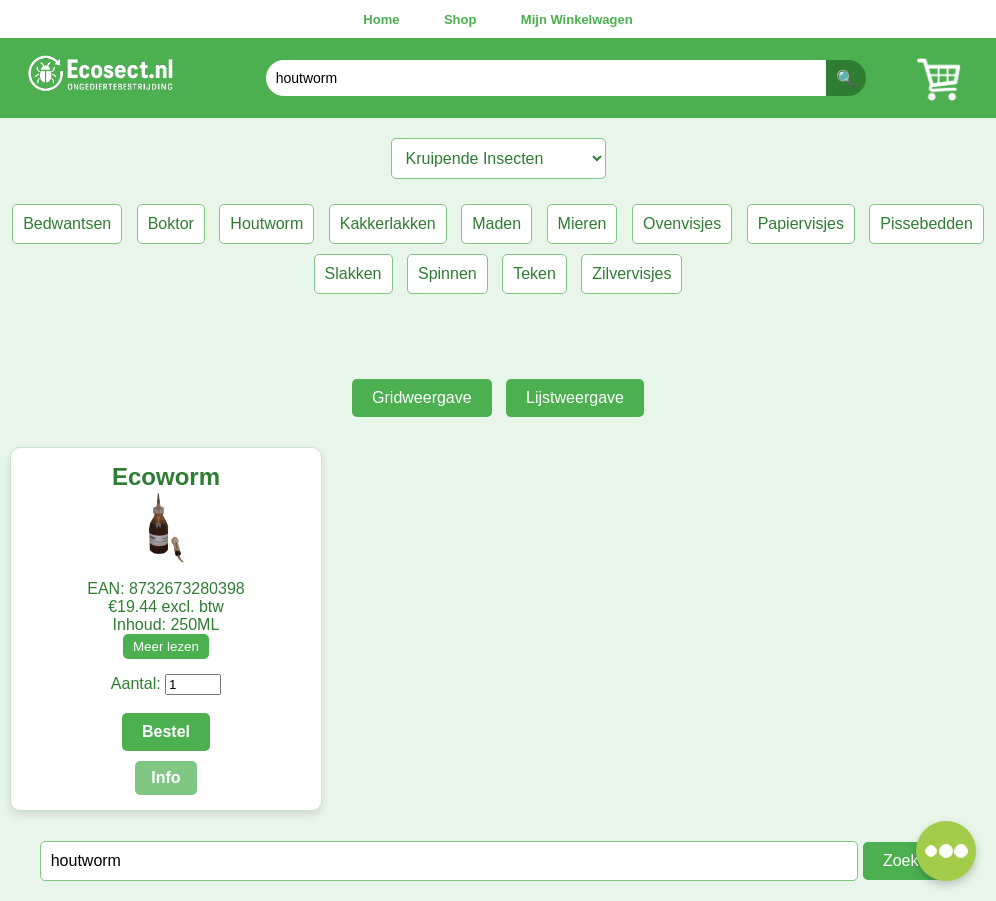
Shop (460, 19)
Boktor (171, 223)
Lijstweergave (575, 397)
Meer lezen (166, 646)
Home (381, 19)
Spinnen (447, 273)
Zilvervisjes (631, 273)
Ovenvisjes (682, 223)
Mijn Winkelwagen (577, 19)
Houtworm (266, 223)
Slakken (353, 273)
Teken (534, 273)
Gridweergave (422, 397)
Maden (496, 223)
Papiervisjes (801, 223)
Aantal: (136, 683)
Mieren (582, 223)
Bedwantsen (67, 223)
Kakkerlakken (388, 223)
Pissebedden (926, 223)
